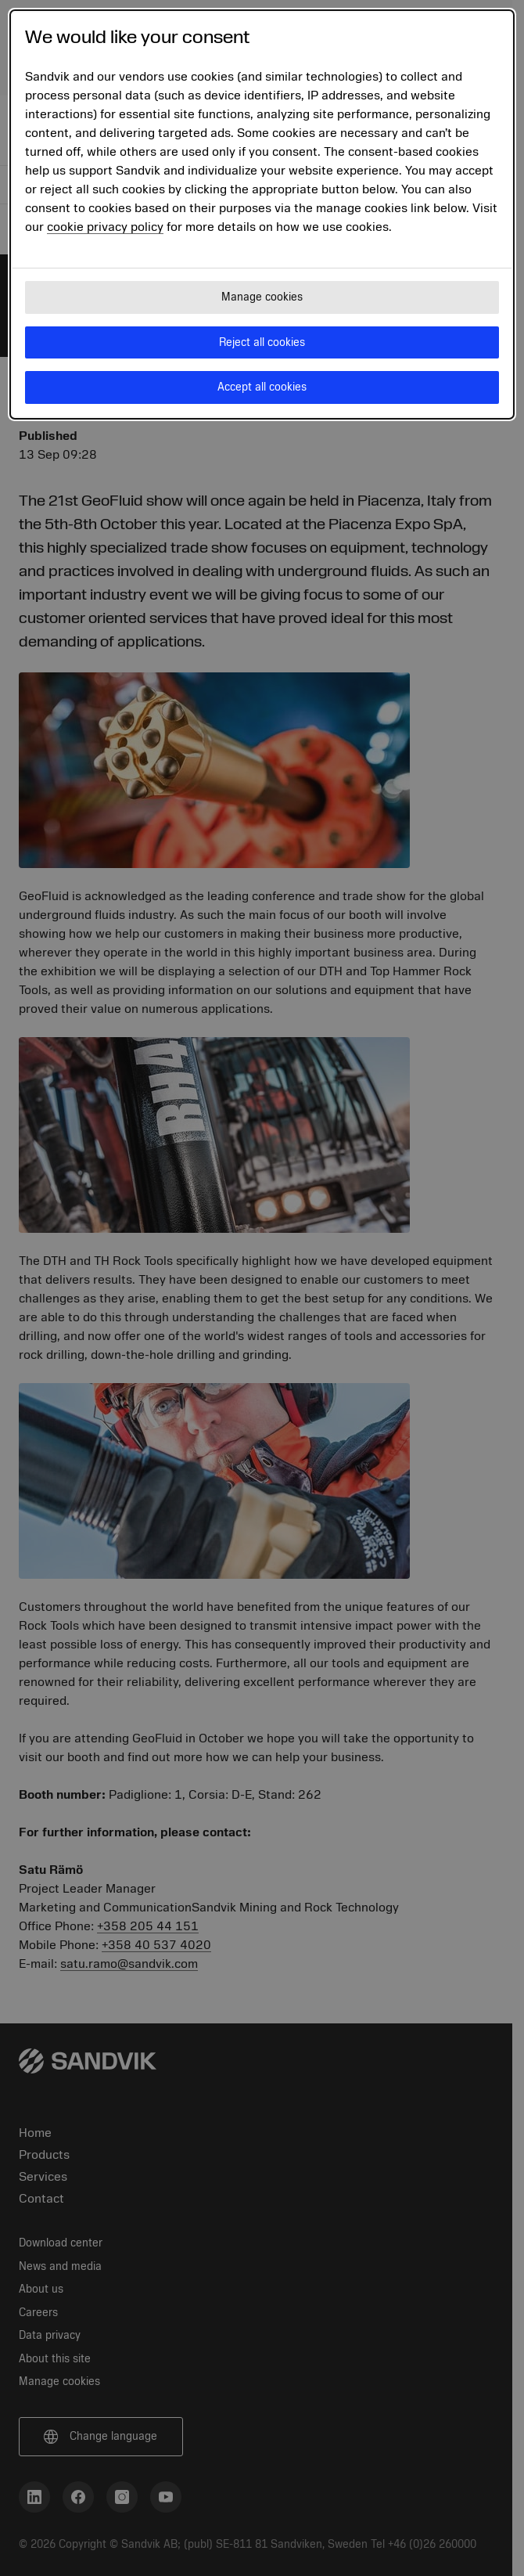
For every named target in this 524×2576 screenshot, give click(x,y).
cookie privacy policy (105, 227)
